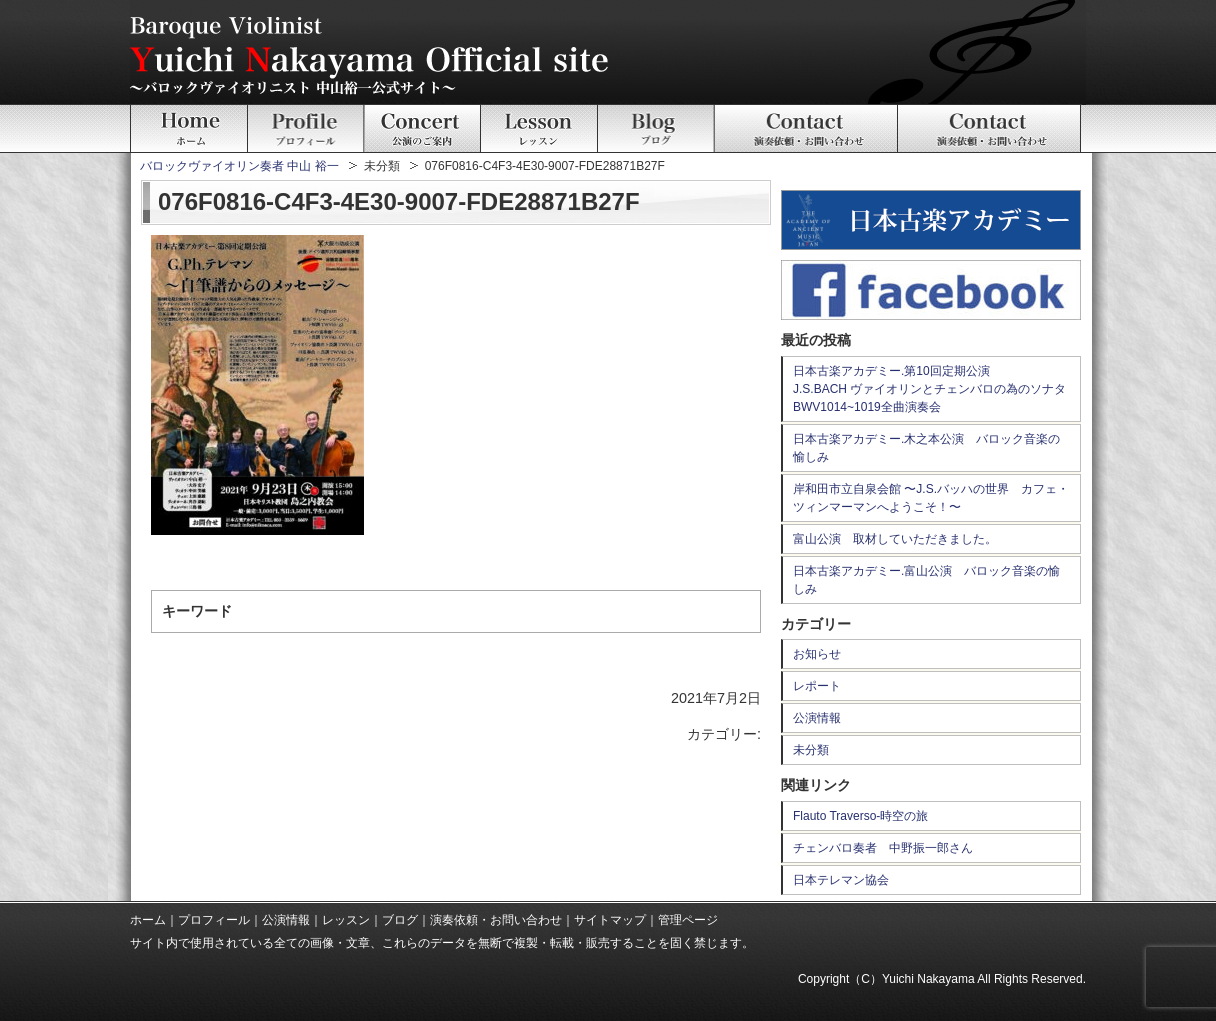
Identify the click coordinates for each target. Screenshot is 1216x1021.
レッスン (346, 920)
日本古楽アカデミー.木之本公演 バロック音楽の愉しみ (926, 448)
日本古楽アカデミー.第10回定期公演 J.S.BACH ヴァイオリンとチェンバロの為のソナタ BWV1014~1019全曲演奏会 (935, 389)
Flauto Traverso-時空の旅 (860, 816)
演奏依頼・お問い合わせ (496, 920)
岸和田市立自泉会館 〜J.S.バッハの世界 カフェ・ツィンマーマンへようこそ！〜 (931, 498)
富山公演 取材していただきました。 (895, 539)
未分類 (811, 750)
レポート (817, 686)
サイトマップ (610, 920)
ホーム (148, 920)
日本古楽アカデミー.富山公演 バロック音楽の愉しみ (926, 580)
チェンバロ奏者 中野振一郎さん (883, 848)
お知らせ (817, 654)
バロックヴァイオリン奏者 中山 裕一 (239, 166)
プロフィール (214, 920)
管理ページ (688, 920)
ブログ (400, 920)
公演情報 (817, 718)
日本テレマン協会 (841, 880)
